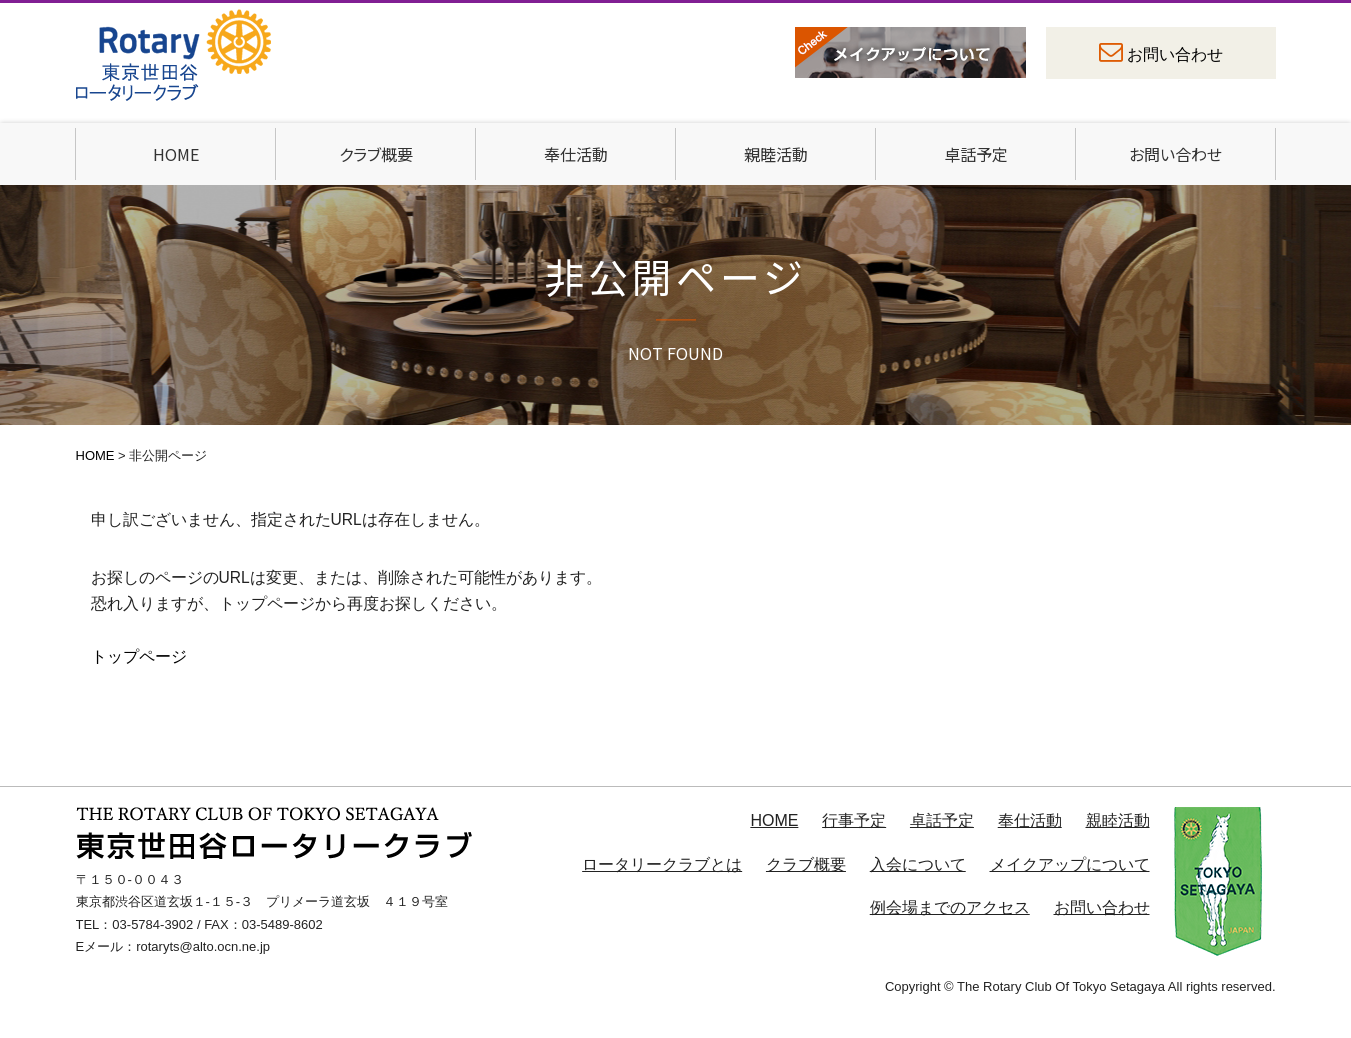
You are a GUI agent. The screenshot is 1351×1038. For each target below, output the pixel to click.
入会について (918, 864)
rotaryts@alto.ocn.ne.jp (203, 946)
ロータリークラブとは (662, 864)
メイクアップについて (1070, 864)
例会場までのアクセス (950, 907)
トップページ (139, 656)
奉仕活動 (576, 154)
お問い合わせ (1175, 54)
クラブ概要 (376, 154)
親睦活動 (776, 154)
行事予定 (854, 820)
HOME (176, 154)
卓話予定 (976, 154)
